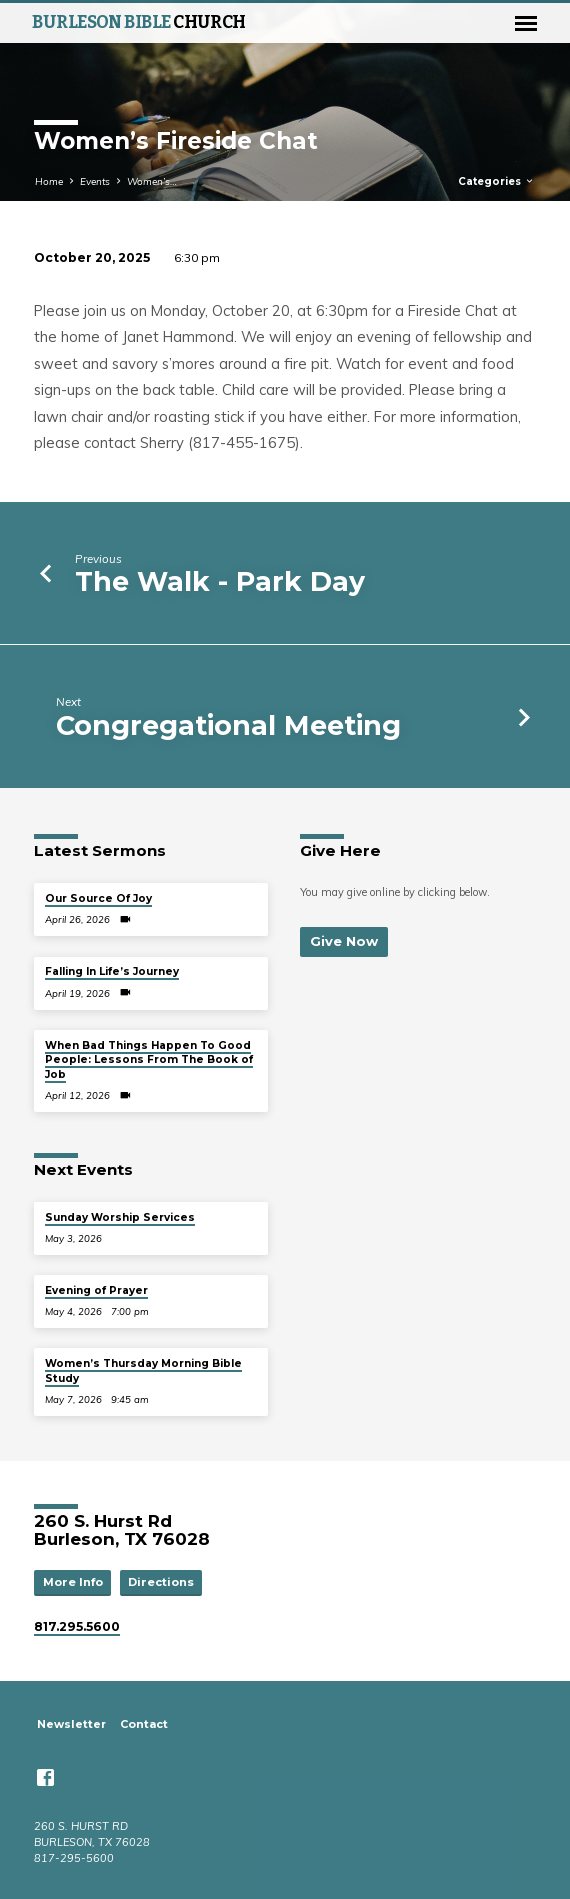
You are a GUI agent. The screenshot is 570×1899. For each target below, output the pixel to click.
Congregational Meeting (228, 725)
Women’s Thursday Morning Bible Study (143, 1370)
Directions (161, 1582)
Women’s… (152, 181)
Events (95, 181)
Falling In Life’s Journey (112, 971)
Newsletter (71, 1724)
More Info (73, 1582)
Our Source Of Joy (98, 898)
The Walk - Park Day (220, 581)
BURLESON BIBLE (139, 22)
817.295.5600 (77, 1626)
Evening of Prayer (96, 1290)
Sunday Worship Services (120, 1217)
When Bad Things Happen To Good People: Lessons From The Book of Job (149, 1060)
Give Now (344, 941)
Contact (144, 1724)
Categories (496, 181)
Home (49, 181)
